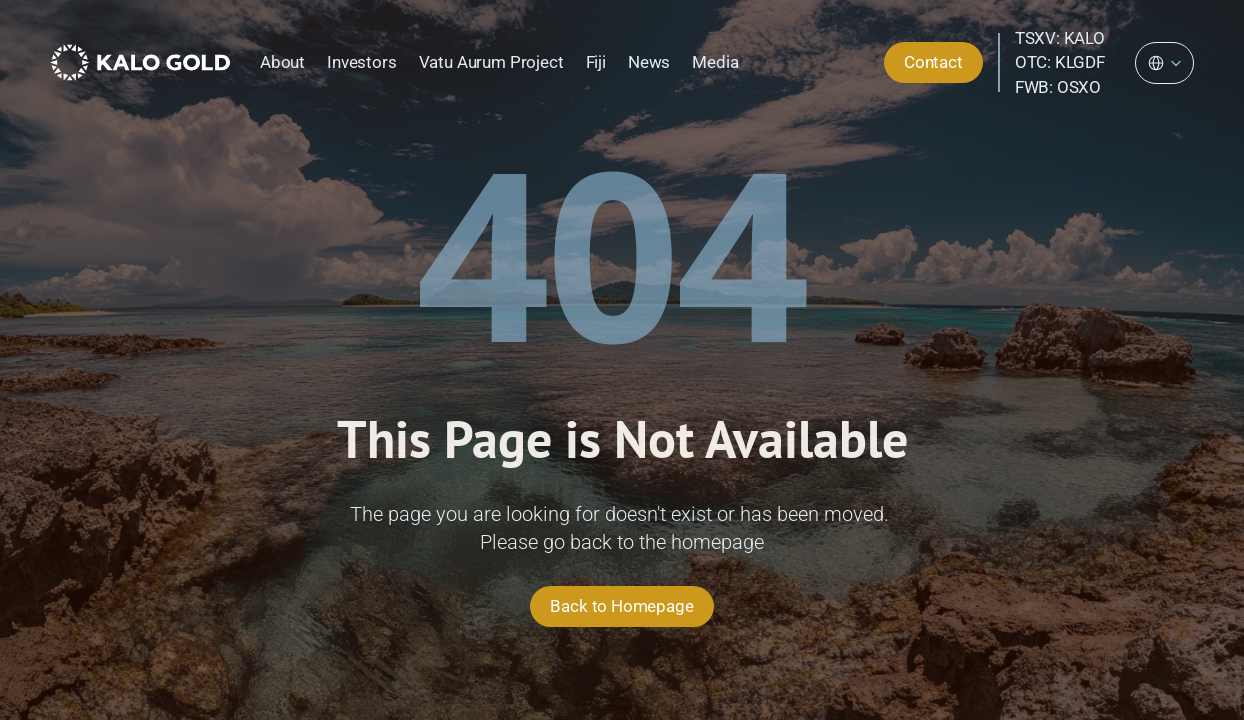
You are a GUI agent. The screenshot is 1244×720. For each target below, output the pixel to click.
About (282, 62)
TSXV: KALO (1060, 38)
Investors (361, 62)
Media (715, 62)
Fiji (596, 62)
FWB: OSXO (1058, 87)
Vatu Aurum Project (491, 62)
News (649, 62)
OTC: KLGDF (1060, 62)
